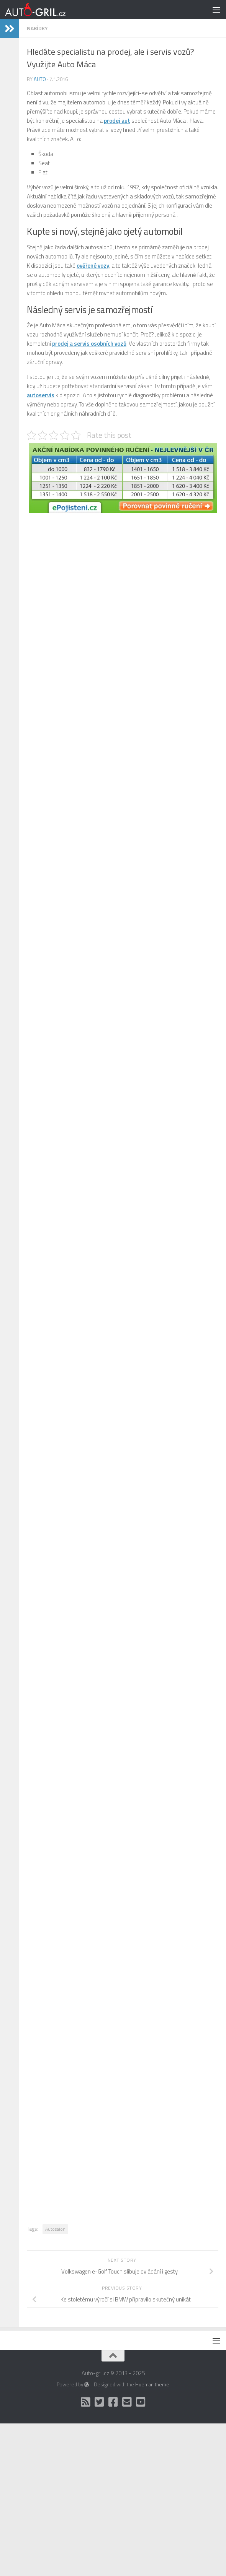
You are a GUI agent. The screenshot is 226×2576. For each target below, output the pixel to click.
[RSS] (85, 2402)
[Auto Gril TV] (140, 2402)
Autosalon (55, 2229)
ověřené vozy (93, 265)
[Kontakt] (126, 2402)
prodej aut (117, 120)
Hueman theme (152, 2384)
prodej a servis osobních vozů (89, 343)
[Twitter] (99, 2402)
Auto (40, 79)
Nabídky (37, 28)
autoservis (40, 395)
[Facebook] (113, 2402)
